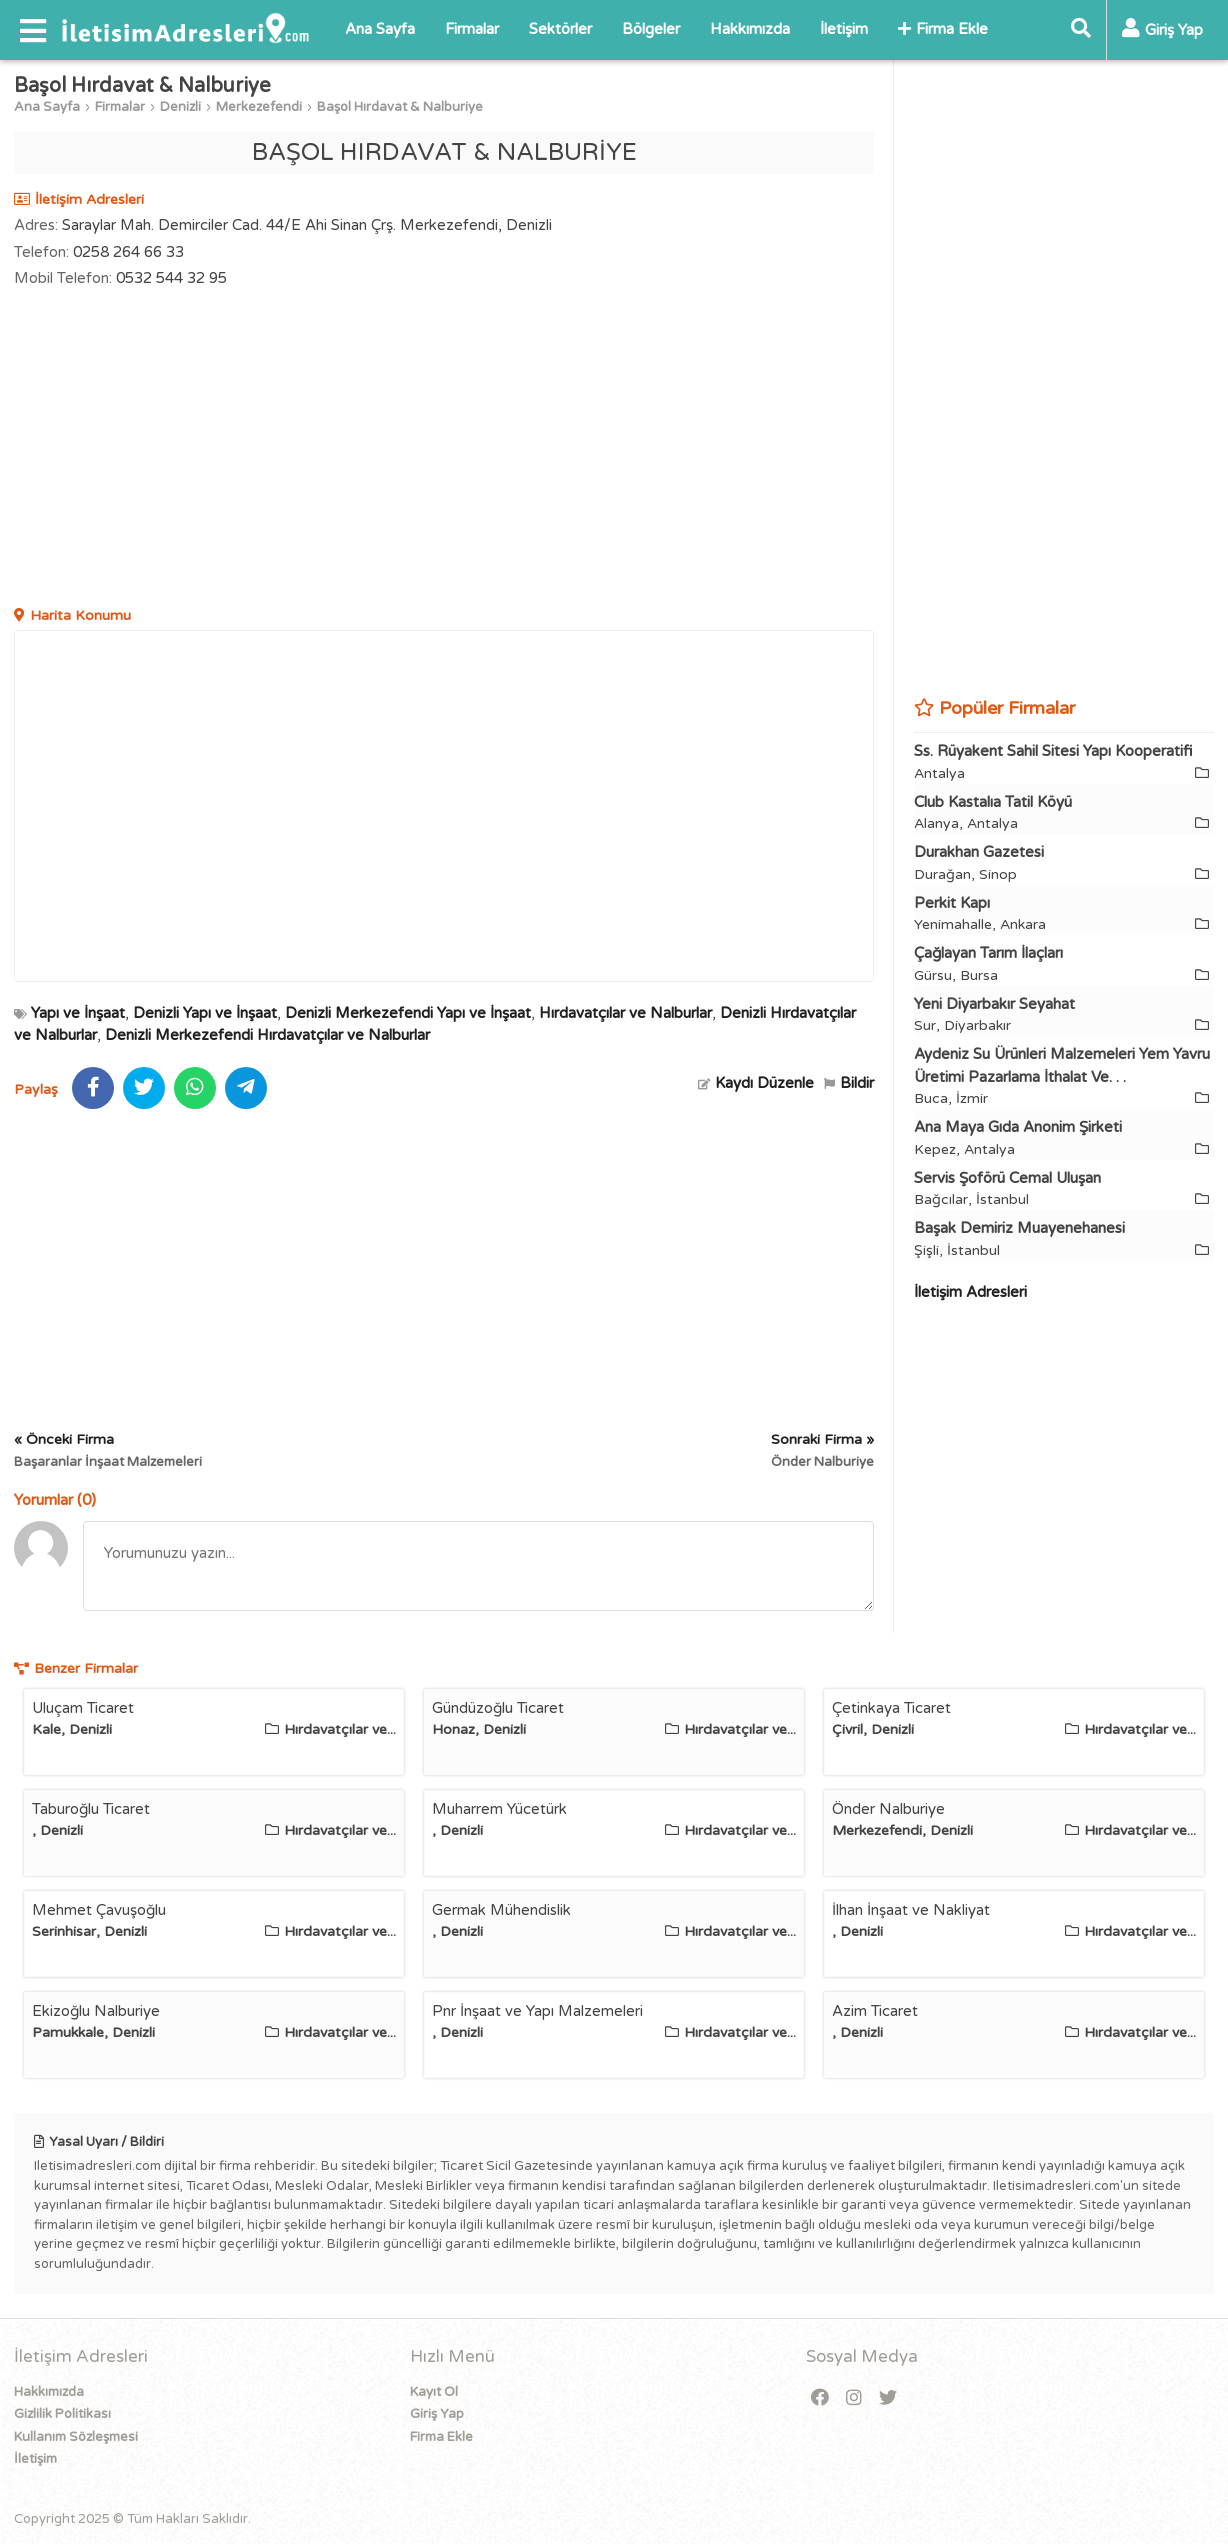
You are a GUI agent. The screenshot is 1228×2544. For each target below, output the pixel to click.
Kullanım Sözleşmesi (76, 2437)
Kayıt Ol (434, 2392)
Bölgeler (651, 29)
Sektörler (560, 29)
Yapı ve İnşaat (78, 1013)
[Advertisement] (444, 450)
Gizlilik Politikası (62, 2414)
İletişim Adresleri (970, 1292)
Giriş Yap (437, 2414)
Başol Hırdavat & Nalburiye (400, 107)
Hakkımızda (750, 29)
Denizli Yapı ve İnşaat (205, 1013)
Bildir (849, 1083)
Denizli (180, 107)
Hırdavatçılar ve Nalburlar (625, 1013)
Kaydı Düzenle (756, 1083)
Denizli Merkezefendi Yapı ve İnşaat (408, 1013)
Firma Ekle (943, 29)
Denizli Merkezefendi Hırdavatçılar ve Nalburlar (267, 1035)
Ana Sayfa (380, 29)
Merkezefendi (259, 107)
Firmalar (472, 29)
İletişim (844, 29)
